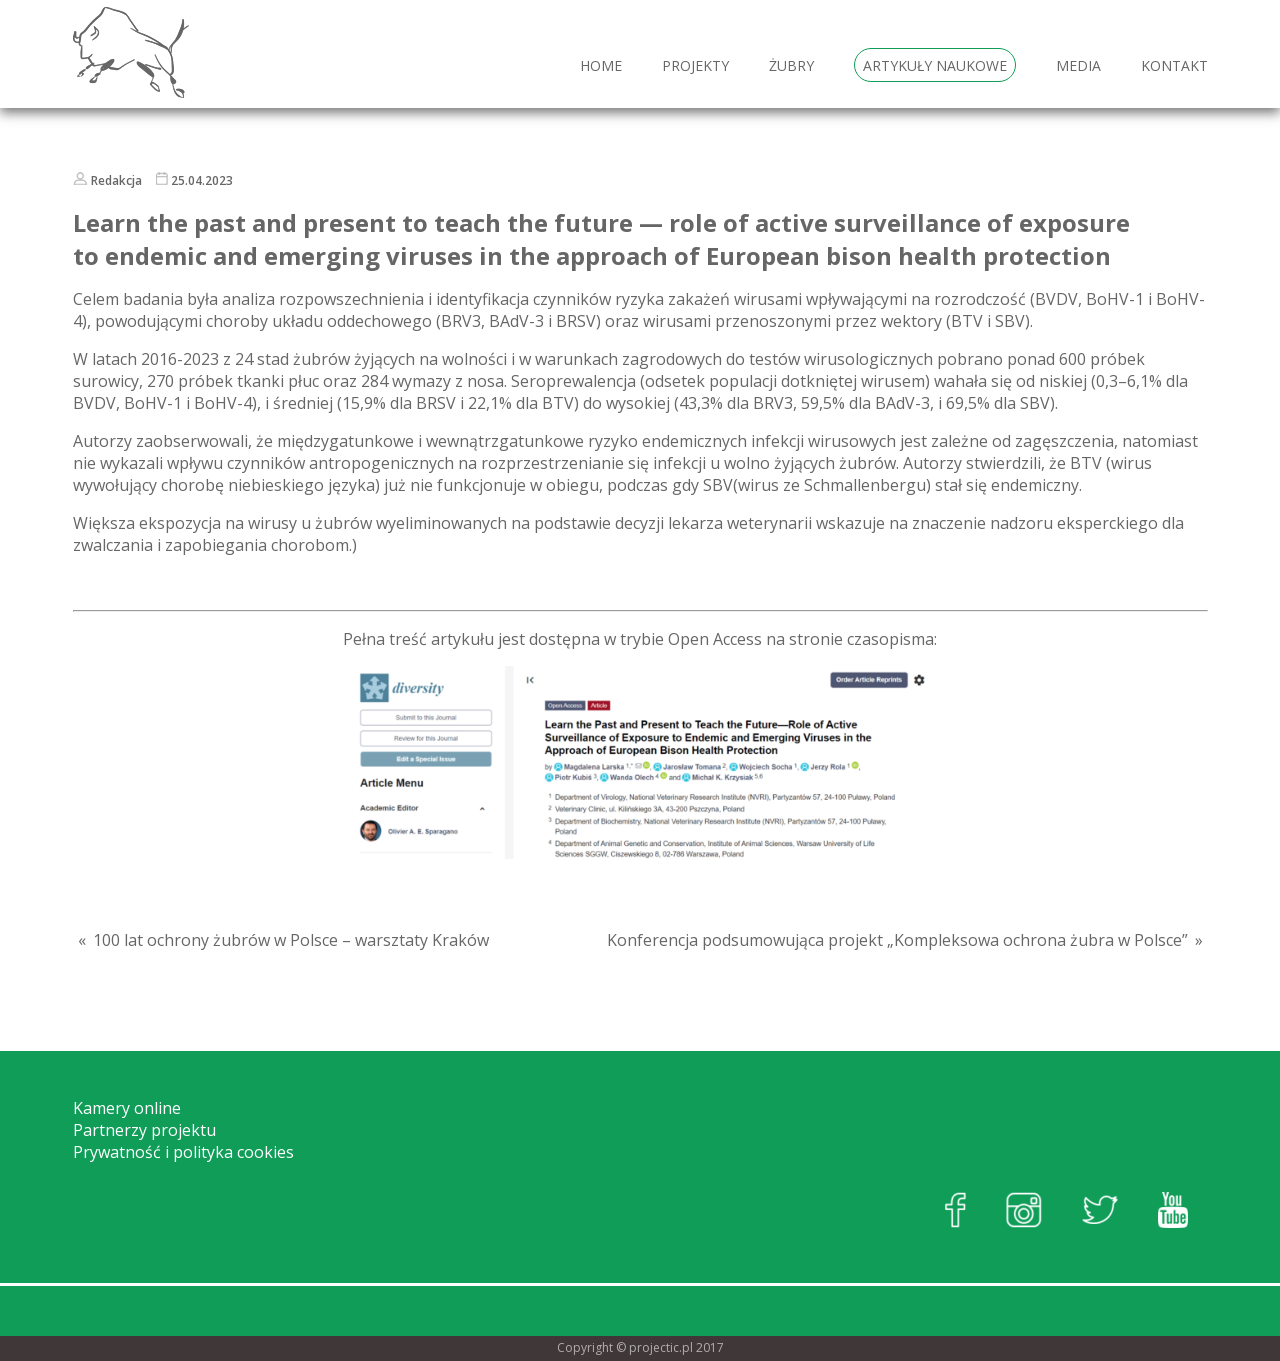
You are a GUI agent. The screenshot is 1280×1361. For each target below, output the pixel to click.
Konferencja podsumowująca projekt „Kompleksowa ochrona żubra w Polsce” (897, 940)
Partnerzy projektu (144, 1130)
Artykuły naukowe (935, 65)
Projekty (695, 65)
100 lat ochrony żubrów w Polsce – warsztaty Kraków (291, 940)
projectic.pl (661, 1347)
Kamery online (127, 1108)
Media (1078, 65)
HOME (601, 65)
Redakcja (116, 180)
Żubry (791, 65)
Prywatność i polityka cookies (183, 1152)
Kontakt (1174, 65)
